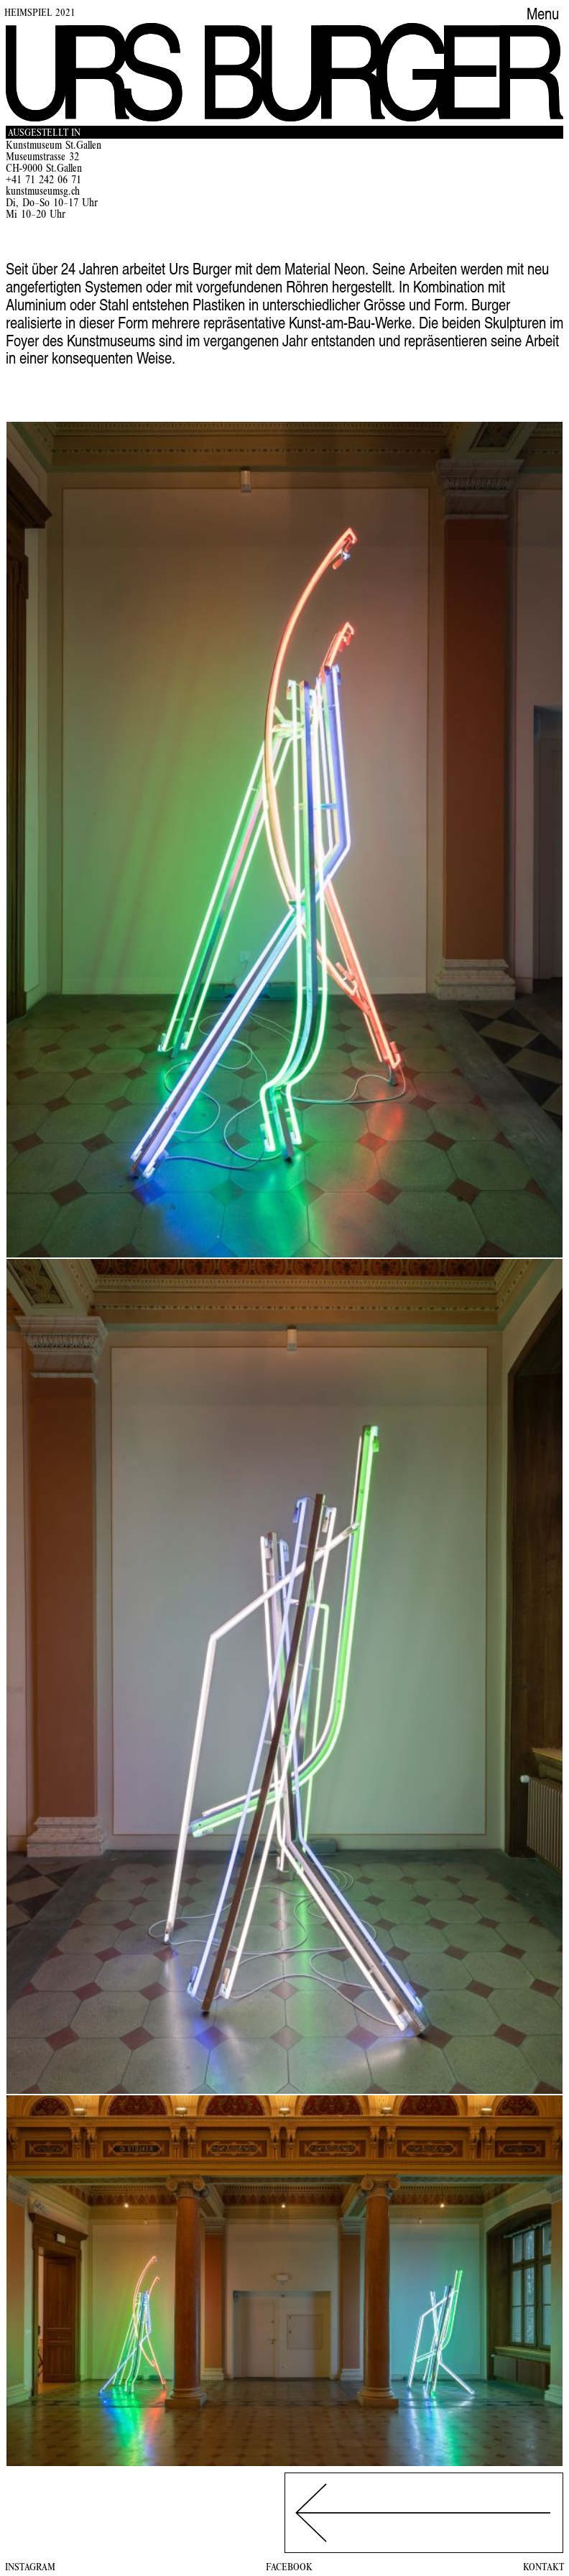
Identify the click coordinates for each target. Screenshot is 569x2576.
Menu (543, 16)
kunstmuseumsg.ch (43, 192)
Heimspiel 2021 (39, 14)
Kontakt (543, 2568)
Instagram (30, 2568)
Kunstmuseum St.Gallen (53, 146)
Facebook (289, 2568)
